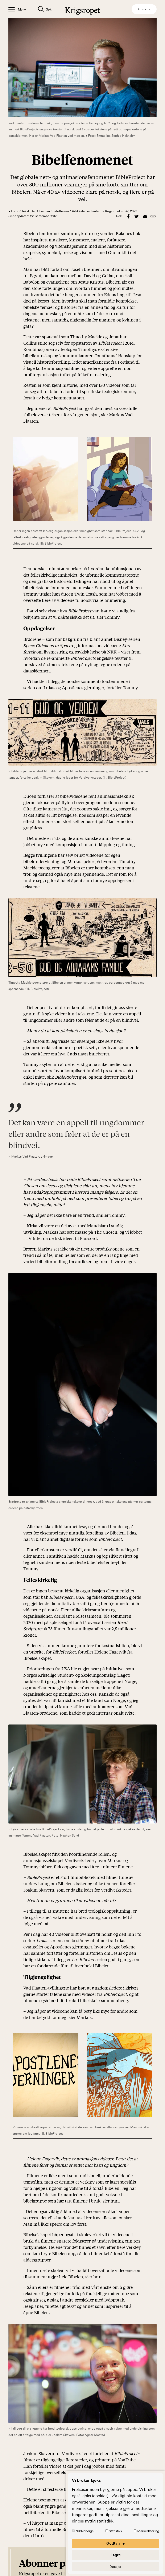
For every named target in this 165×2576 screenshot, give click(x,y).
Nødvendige (84, 2531)
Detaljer (115, 2566)
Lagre (116, 2555)
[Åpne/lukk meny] (17, 9)
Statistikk (115, 2531)
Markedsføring (148, 2531)
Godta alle (115, 2543)
